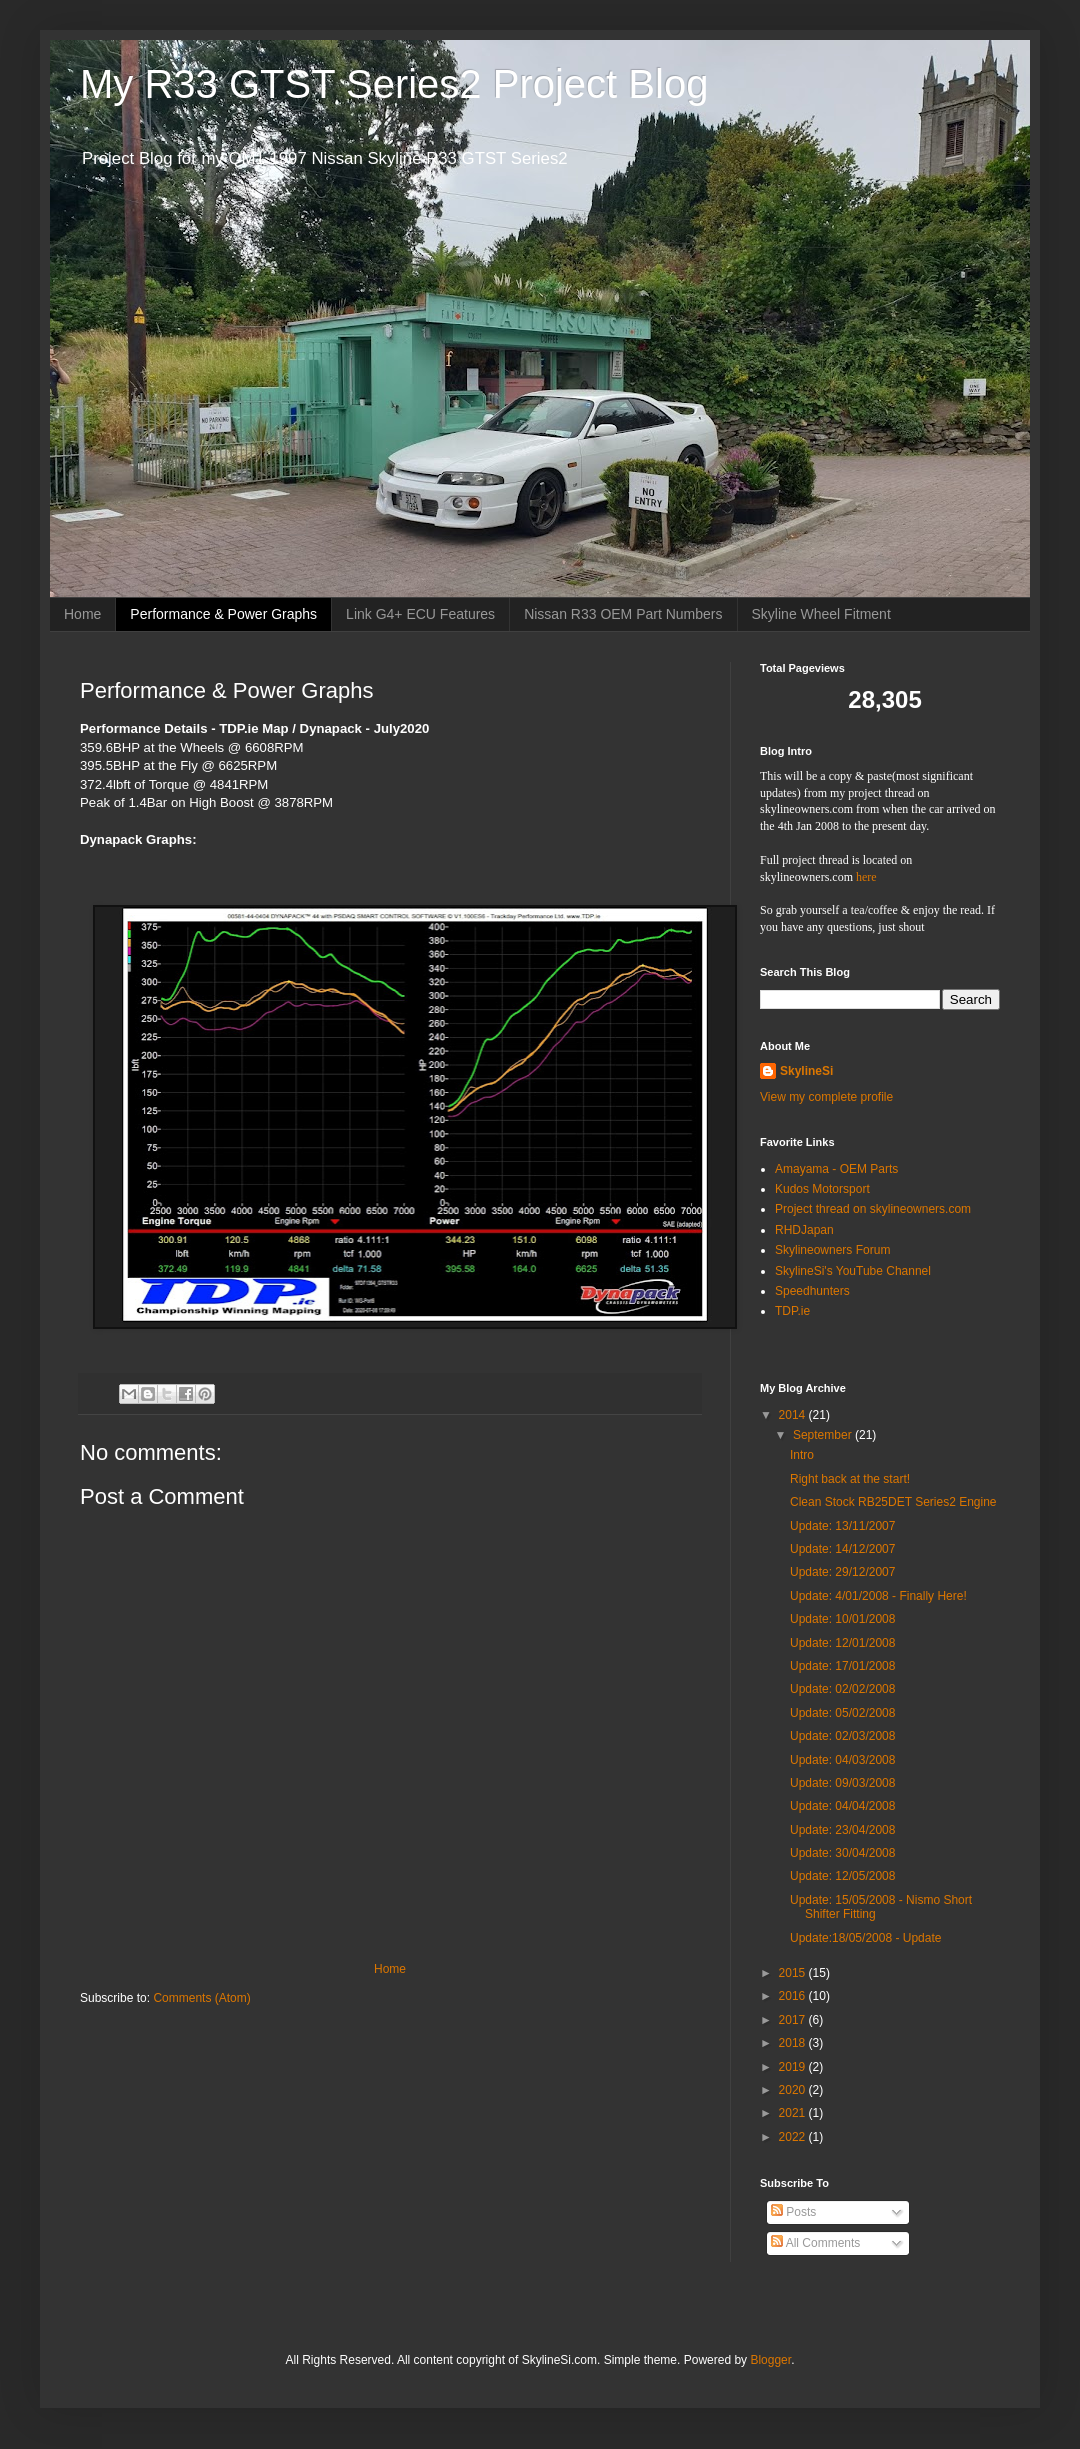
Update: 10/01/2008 (842, 1619)
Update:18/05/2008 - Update (865, 1938)
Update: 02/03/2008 (842, 1736)
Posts (793, 2212)
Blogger (770, 2360)
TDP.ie (792, 1311)
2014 (794, 1415)
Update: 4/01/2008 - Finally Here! (878, 1596)
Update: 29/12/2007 (842, 1572)
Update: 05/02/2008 (842, 1713)
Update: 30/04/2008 (842, 1853)
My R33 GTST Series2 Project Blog (394, 84)
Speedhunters (812, 1291)
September (824, 1435)
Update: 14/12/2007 (842, 1549)
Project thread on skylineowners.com (873, 1209)
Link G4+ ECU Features (420, 614)
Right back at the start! (850, 1479)
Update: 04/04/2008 (842, 1806)
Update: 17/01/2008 (842, 1666)
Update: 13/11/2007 (842, 1526)
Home (82, 614)
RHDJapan (804, 1230)
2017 (794, 2020)
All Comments (815, 2243)
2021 (794, 2113)
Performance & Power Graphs (223, 614)
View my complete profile (826, 1097)
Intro (802, 1455)
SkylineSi (806, 1071)
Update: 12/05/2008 (842, 1876)
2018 (794, 2043)
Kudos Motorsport (822, 1189)
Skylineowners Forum (832, 1250)
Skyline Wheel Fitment (821, 614)
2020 (794, 2090)
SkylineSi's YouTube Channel (853, 1271)
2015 (794, 1973)
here (866, 877)
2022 (794, 2137)
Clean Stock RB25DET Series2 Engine (893, 1502)
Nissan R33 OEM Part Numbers (623, 614)
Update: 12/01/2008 (842, 1643)
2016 (794, 1996)
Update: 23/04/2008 (842, 1830)
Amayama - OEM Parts (836, 1169)
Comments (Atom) (201, 1998)
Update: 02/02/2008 (842, 1689)
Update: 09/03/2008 (842, 1783)
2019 (794, 2067)
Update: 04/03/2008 (842, 1760)
